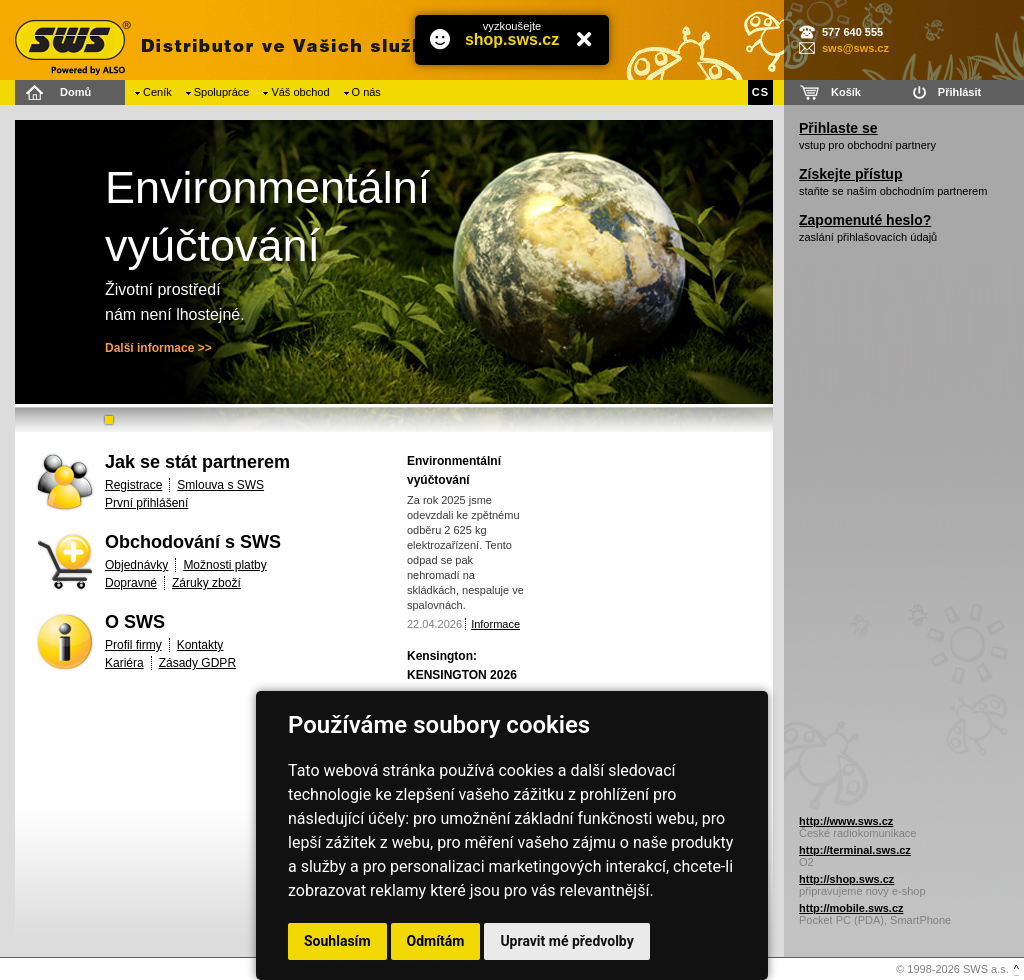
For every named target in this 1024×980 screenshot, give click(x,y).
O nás (366, 92)
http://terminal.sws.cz (855, 850)
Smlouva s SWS (220, 485)
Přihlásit (959, 92)
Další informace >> (158, 348)
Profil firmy (133, 645)
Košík (846, 92)
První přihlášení (146, 503)
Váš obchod (300, 92)
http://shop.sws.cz (846, 879)
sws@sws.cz (855, 48)
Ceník (157, 92)
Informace (495, 624)
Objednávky (136, 565)
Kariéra (124, 663)
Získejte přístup (850, 174)
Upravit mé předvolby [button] (566, 941)
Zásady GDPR (197, 663)
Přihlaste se (838, 128)
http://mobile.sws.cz (851, 908)
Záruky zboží (206, 583)
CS (760, 92)
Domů (75, 92)
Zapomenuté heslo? (865, 220)
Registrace (133, 485)
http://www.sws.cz (846, 821)
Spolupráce (222, 92)
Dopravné (131, 583)
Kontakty (200, 645)
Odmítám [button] (436, 941)
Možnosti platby (224, 565)
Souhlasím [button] (337, 941)
